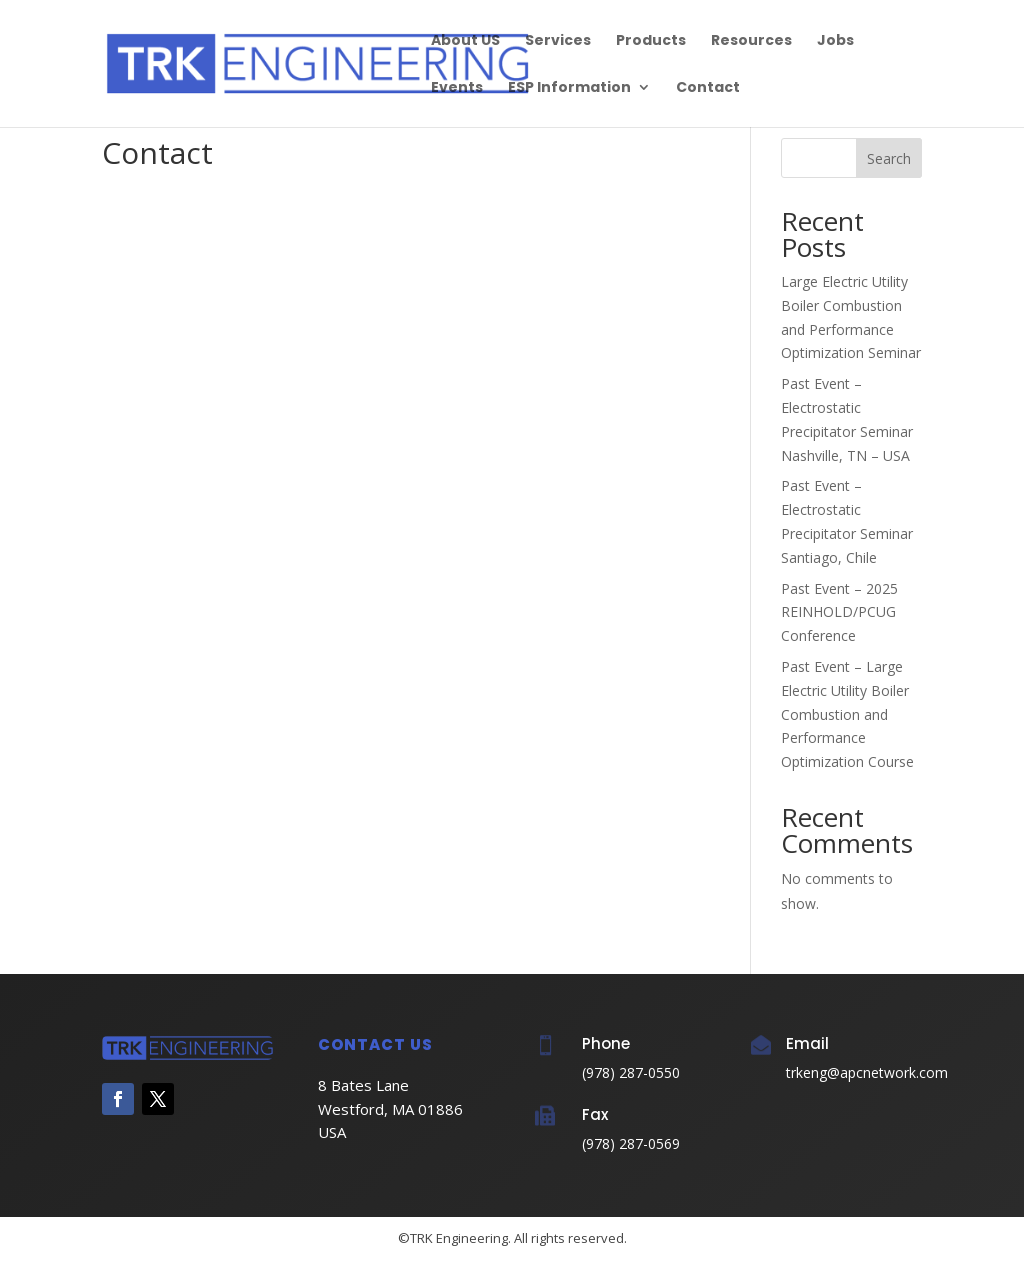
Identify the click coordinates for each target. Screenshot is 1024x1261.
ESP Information (569, 88)
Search (889, 158)
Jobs (835, 41)
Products (651, 41)
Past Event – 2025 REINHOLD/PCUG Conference (839, 612)
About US (465, 41)
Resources (751, 41)
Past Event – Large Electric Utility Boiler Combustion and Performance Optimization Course (847, 714)
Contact (708, 88)
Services (558, 41)
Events (457, 88)
